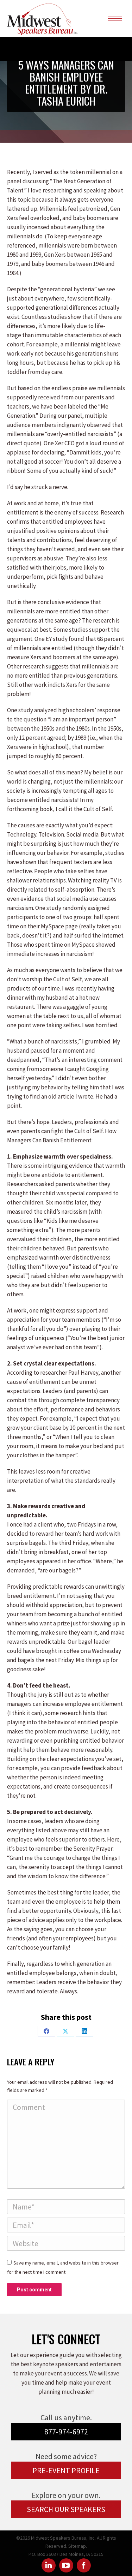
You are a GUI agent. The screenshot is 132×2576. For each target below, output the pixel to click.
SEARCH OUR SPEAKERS (66, 2509)
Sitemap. (77, 2546)
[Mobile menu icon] (115, 18)
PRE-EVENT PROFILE (66, 2470)
